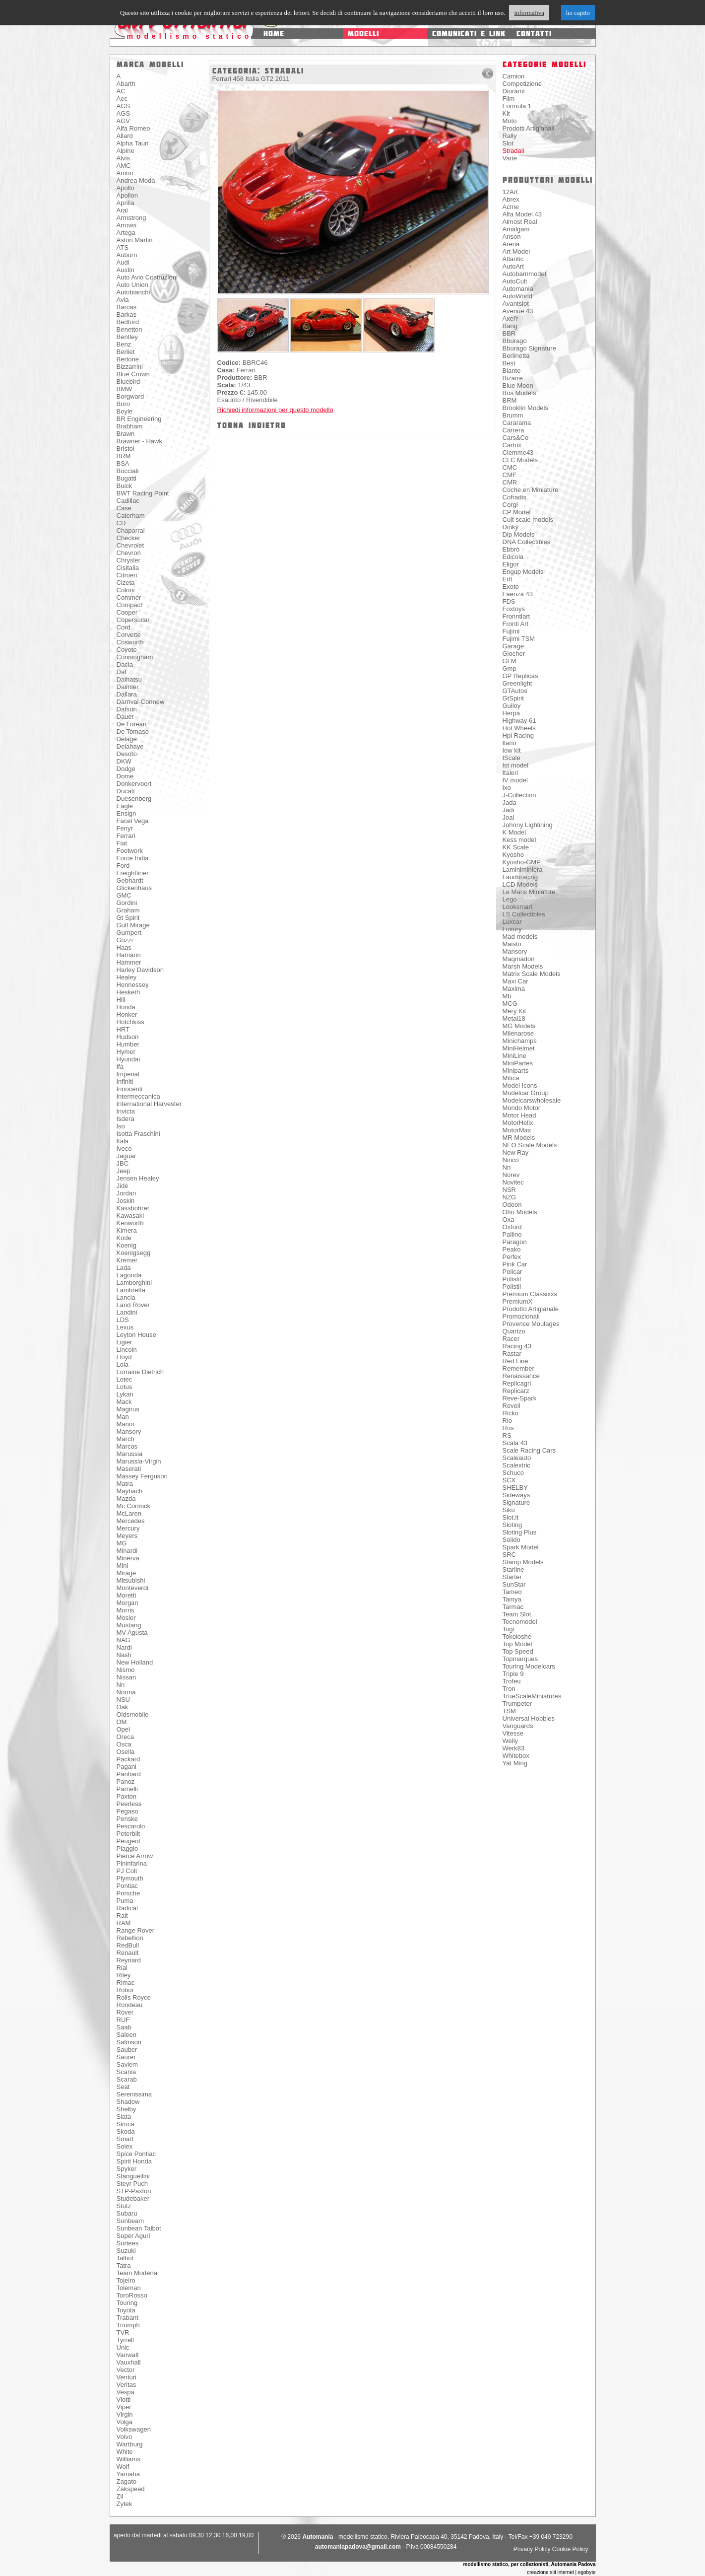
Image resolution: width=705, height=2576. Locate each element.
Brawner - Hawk (139, 441)
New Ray (516, 1152)
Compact (129, 605)
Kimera (127, 1230)
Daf (122, 672)
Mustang (129, 1625)
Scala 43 (515, 1443)
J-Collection (519, 795)
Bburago (515, 341)
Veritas (126, 2384)
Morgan (127, 1602)
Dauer (125, 716)
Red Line (515, 1361)
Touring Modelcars (529, 1666)
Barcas (126, 307)
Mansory (129, 1431)
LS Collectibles (524, 914)
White (125, 2451)
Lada (124, 1267)
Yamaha (128, 2474)
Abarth (126, 83)
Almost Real (520, 221)
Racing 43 (517, 1346)
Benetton (129, 329)
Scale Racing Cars (529, 1450)
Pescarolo (131, 1826)
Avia (123, 299)
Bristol (125, 448)
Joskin (126, 1200)
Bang (510, 326)
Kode (124, 1238)
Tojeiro (126, 2280)
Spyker (126, 2168)
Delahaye (130, 746)
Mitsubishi (131, 1580)
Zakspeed (131, 2489)
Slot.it (511, 1517)
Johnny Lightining (528, 825)
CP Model (517, 512)
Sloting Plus (520, 1532)
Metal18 (514, 1018)
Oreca (125, 1737)
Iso (121, 1126)
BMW (124, 389)
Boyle (125, 411)
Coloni (126, 590)
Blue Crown (133, 374)
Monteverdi (132, 1588)
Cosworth (130, 642)
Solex (125, 2146)
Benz (124, 344)
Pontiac (127, 1885)
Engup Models (523, 571)
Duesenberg (134, 798)
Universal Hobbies (529, 1718)
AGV (123, 121)
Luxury (512, 929)
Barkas (126, 314)
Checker (128, 538)
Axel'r (510, 318)
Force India (133, 858)
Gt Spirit (128, 917)
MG (122, 1543)
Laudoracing (520, 877)
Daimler (128, 687)
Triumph (128, 2325)
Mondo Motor (522, 1108)
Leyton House (136, 1334)
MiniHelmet (519, 1048)
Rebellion (130, 1938)
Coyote (127, 649)
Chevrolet (130, 545)
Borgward (130, 396)
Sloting (512, 1525)
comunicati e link (469, 33)
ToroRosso (132, 2295)
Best (509, 363)
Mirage (126, 1573)
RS (507, 1435)
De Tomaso (133, 731)
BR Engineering (139, 418)
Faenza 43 (518, 594)
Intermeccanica (138, 1096)
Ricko (511, 1413)
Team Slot (517, 1614)
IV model (515, 780)
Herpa (511, 713)
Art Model (516, 251)
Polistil (512, 1279)
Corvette (129, 634)
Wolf (123, 2466)
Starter (512, 1577)
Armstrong (131, 217)
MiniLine (514, 1055)
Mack (124, 1401)
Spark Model (521, 1547)
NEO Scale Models (530, 1145)
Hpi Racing (518, 735)
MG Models (519, 1026)
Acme (511, 206)
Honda (126, 1007)
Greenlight (517, 683)
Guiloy (512, 705)
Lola (123, 1364)
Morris (125, 1610)
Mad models (520, 936)
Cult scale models (528, 519)
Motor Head (519, 1115)
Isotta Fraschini (138, 1133)
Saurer (126, 2057)
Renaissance (521, 1376)
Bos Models (519, 393)
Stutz (124, 2206)
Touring (127, 2302)
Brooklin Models (526, 408)
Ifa (120, 1066)
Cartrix (512, 445)
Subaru (127, 2213)
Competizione (522, 83)
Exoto (511, 586)
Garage (513, 646)
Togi (508, 1629)
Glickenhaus (134, 888)
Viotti (124, 2399)
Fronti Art (516, 623)
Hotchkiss (130, 1022)
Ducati (126, 791)
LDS (123, 1319)
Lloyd (124, 1357)
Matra (125, 1483)
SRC (509, 1554)
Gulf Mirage (133, 925)
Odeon (512, 1204)
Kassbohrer (133, 1208)
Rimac (126, 1982)
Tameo (512, 1592)
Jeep (123, 1171)
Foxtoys (514, 609)
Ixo (507, 787)
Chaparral (131, 530)
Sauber (127, 2049)
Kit (506, 113)
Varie (510, 158)
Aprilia (125, 203)
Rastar (512, 1353)
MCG (510, 1003)
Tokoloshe (517, 1636)
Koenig (126, 1245)
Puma (125, 1900)
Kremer (127, 1260)
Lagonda (129, 1275)
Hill (121, 999)
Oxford (512, 1227)
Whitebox (516, 1755)
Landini (127, 1312)
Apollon (127, 195)
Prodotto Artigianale (531, 1309)
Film (509, 98)
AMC (124, 165)
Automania (518, 288)
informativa (529, 12)
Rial (122, 1967)
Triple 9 (513, 1673)
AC (121, 91)
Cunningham (135, 657)
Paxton (126, 1796)
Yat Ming (515, 1763)
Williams (128, 2459)
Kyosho (513, 854)
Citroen (127, 575)
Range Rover (136, 1930)
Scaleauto (517, 1458)
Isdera (125, 1118)
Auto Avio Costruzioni (147, 277)
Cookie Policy (570, 2549)
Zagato (126, 2481)
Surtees (128, 2243)
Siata (124, 2116)
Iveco (124, 1148)
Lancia (126, 1297)
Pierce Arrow (135, 1856)
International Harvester (149, 1104)
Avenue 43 (518, 311)
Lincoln (127, 1349)
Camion (514, 76)
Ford (123, 865)
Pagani (126, 1766)
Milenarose (518, 1033)
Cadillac (128, 500)
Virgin (125, 2414)
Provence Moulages (531, 1323)
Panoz (126, 1781)
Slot (508, 143)
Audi (123, 262)
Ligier (124, 1342)
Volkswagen (134, 2429)
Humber (128, 1044)
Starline (513, 1569)
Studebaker (133, 2198)
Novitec (513, 1182)
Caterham (131, 515)
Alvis (123, 158)
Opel (123, 1729)
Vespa (125, 2392)
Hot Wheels (519, 728)
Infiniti (125, 1081)
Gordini (127, 902)
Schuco (513, 1472)
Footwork (130, 850)
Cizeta (126, 582)
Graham (128, 910)
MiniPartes (518, 1063)
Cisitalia (128, 567)
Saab (124, 2027)
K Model (514, 832)
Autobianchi (133, 292)
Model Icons (520, 1085)
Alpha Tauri (133, 143)
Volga (125, 2422)
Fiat (122, 843)
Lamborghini (134, 1282)
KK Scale (516, 847)
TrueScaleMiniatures (532, 1696)
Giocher (514, 653)
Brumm (513, 415)
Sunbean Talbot (139, 2228)
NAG (123, 1640)
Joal (508, 817)
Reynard (129, 1960)
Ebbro (511, 549)
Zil (120, 2496)
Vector (126, 2369)
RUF (123, 2019)
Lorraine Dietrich (140, 1372)
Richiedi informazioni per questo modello (275, 410)
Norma (126, 1692)
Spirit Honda (134, 2161)
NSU (123, 1699)
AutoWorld (517, 296)
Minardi (127, 1550)
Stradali (513, 150)
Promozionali (521, 1316)
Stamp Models (523, 1562)
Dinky (511, 527)
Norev (511, 1175)
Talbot (125, 2258)
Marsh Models (523, 966)
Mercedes (131, 1521)
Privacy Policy (532, 2549)
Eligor (511, 564)
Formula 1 (517, 106)
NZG (509, 1197)
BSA (123, 463)
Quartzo (514, 1331)
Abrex (511, 199)
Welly (510, 1740)
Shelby (126, 2109)
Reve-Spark (520, 1398)
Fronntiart (516, 616)
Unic (123, 2347)
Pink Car (515, 1264)
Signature (516, 1502)
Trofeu (512, 1681)
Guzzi (125, 940)
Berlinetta (516, 355)
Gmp (509, 668)
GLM (509, 661)
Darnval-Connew (141, 701)
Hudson (128, 1037)
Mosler (126, 1617)
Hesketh (128, 992)
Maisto (512, 944)
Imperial (128, 1074)
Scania (126, 2072)
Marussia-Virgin (139, 1461)
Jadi (508, 810)
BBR (509, 333)
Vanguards (518, 1726)
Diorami (514, 91)
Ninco (511, 1160)
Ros (508, 1428)
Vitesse (513, 1733)
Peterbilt (128, 1833)
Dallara (127, 694)
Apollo (125, 188)
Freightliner (133, 873)
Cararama (517, 422)
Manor (126, 1424)
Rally (510, 135)
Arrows (126, 225)
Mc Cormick (134, 1506)
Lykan (125, 1394)
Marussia (130, 1454)
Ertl (508, 579)
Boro (123, 404)
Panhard (129, 1774)
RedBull (128, 1945)
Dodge (126, 768)
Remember (518, 1368)
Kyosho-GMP (522, 862)
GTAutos (515, 691)
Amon (125, 173)
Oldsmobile (133, 1714)
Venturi (126, 2377)
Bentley (127, 337)
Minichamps (520, 1040)
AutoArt (513, 266)
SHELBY (515, 1487)
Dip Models (519, 534)
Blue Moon (518, 385)
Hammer (129, 962)
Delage (127, 739)
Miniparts (516, 1070)
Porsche (128, 1893)
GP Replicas (520, 676)
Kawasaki (130, 1215)
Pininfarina (132, 1863)
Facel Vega (133, 821)
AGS (123, 106)
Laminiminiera (523, 869)
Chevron (129, 553)
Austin (125, 270)
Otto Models (520, 1212)
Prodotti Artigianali (529, 128)
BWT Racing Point (143, 493)
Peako (512, 1249)
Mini (122, 1565)
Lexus (125, 1327)
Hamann (129, 955)
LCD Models (520, 884)
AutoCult (515, 281)
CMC (510, 467)
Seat (123, 2086)
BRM (124, 456)
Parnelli (127, 1789)
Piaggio (127, 1848)
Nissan (126, 1677)
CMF (509, 475)
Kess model (519, 839)
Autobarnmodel (524, 274)
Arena (511, 244)
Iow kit (512, 750)
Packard (128, 1759)
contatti (534, 33)
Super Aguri (133, 2235)
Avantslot (516, 303)
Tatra (124, 2265)
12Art (510, 192)
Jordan (126, 1193)
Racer (511, 1338)
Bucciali (128, 471)
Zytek (124, 2503)
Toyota (126, 2310)
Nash (124, 1655)
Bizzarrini (130, 366)
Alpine (125, 150)
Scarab (127, 2079)
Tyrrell (125, 2340)
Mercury (128, 1528)
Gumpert (129, 932)
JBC (123, 1163)
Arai (122, 210)
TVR (123, 2332)
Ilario (509, 743)
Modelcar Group (526, 1093)
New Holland (135, 1662)
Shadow (128, 2101)
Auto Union (132, 284)
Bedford (128, 322)
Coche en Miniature (531, 489)
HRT (123, 1029)
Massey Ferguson (142, 1476)
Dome (125, 776)
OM (122, 1722)
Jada (509, 802)
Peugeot (128, 1841)
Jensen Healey (138, 1178)
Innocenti (130, 1089)
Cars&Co (516, 437)
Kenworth (130, 1223)
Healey (126, 977)
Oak (122, 1707)
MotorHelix (518, 1122)
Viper (124, 2407)
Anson (512, 236)
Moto (510, 121)
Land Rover (133, 1305)
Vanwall (128, 2355)
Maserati (129, 1468)
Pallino (512, 1234)
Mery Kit (514, 1011)
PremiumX (518, 1301)
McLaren (129, 1513)
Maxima (514, 988)
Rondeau (130, 2005)
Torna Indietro (251, 425)
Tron (509, 1688)
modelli (363, 33)
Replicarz (516, 1390)
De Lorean (132, 724)
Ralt (122, 1915)
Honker (127, 1014)
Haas (124, 947)
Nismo (126, 1669)
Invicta (126, 1111)
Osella (126, 1751)
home (273, 33)
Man (123, 1416)
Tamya (512, 1599)
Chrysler (128, 560)
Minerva (128, 1558)
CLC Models (520, 460)
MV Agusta (132, 1632)
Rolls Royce (134, 1997)
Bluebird (128, 381)
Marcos (127, 1446)
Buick (124, 485)
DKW (124, 761)
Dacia (125, 664)
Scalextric (516, 1465)
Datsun (127, 709)
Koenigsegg (134, 1252)
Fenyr (125, 828)
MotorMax (517, 1130)
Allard (125, 135)
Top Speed (518, 1651)
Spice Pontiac (136, 2154)
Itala (123, 1141)
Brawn (126, 433)
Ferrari (126, 835)
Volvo (124, 2436)
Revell (511, 1405)
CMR (510, 482)
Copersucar (133, 620)
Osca (124, 1744)
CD (121, 523)
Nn (121, 1684)
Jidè (122, 1185)
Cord (123, 627)
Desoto (127, 754)
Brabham (130, 426)
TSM (509, 1711)
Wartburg (130, 2444)
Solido (511, 1539)
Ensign (126, 813)
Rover (125, 2012)
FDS (509, 601)
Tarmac (513, 1606)
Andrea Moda (136, 180)
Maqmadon (519, 959)
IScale (511, 758)
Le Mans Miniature (529, 892)
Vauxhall (129, 2362)
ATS (122, 247)
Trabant (127, 2317)
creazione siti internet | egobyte (561, 2572)
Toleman (129, 2288)
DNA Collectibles (527, 542)
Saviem (127, 2064)
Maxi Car (515, 981)
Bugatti (126, 478)
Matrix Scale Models (532, 973)
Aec (122, 98)
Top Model (517, 1644)
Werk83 (514, 1748)
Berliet (126, 351)
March (125, 1439)
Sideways (516, 1495)
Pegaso (127, 1811)
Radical (127, 1908)
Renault (128, 1952)
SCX (509, 1480)
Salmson (129, 2042)
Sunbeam (130, 2221)
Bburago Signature (529, 348)
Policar (512, 1271)
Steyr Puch (132, 2183)
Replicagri (517, 1383)
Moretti (126, 1595)
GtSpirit (513, 698)
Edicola (513, 556)
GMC (124, 895)
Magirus (128, 1409)
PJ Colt (127, 1871)
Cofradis (514, 497)
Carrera (513, 430)
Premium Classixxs (530, 1294)
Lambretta (131, 1290)
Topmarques (520, 1659)
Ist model (516, 765)
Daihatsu (129, 679)
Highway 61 (519, 720)
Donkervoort (134, 783)
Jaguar (126, 1156)
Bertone (128, 359)
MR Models (519, 1137)
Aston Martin (135, 240)
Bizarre (513, 378)
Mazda (126, 1498)
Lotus (124, 1387)
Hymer (126, 1051)
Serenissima (134, 2094)
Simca (125, 2124)
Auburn (127, 255)
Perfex (512, 1256)
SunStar (514, 1584)
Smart (125, 2139)
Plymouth (130, 1878)
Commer (129, 597)
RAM (124, 1923)
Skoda (126, 2131)
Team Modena (137, 2273)
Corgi (510, 504)
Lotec (124, 1379)
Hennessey (133, 984)
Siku (509, 1510)
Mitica (511, 1078)
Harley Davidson (140, 970)
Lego (510, 899)
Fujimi (511, 631)
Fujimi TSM (519, 638)
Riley (124, 1975)
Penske (127, 1818)
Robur (125, 1990)
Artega (126, 232)
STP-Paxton (134, 2191)
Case (124, 508)
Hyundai (128, 1059)
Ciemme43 (518, 452)
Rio (508, 1420)
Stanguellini (133, 2176)
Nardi (124, 1647)
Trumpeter (517, 1703)
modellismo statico (190, 36)
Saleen (126, 2034)
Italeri (510, 772)
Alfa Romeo (133, 128)
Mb (507, 996)
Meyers (127, 1535)
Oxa (508, 1219)
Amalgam (516, 229)
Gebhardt (130, 880)
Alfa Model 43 (522, 214)
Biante (512, 370)
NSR (509, 1189)
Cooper (127, 612)
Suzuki (126, 2250)
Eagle (125, 806)
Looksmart (518, 906)
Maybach (130, 1491)
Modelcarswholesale (532, 1100)
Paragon (515, 1242)
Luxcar (512, 921)
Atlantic (513, 259)
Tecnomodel (520, 1621)
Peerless (129, 1804)
